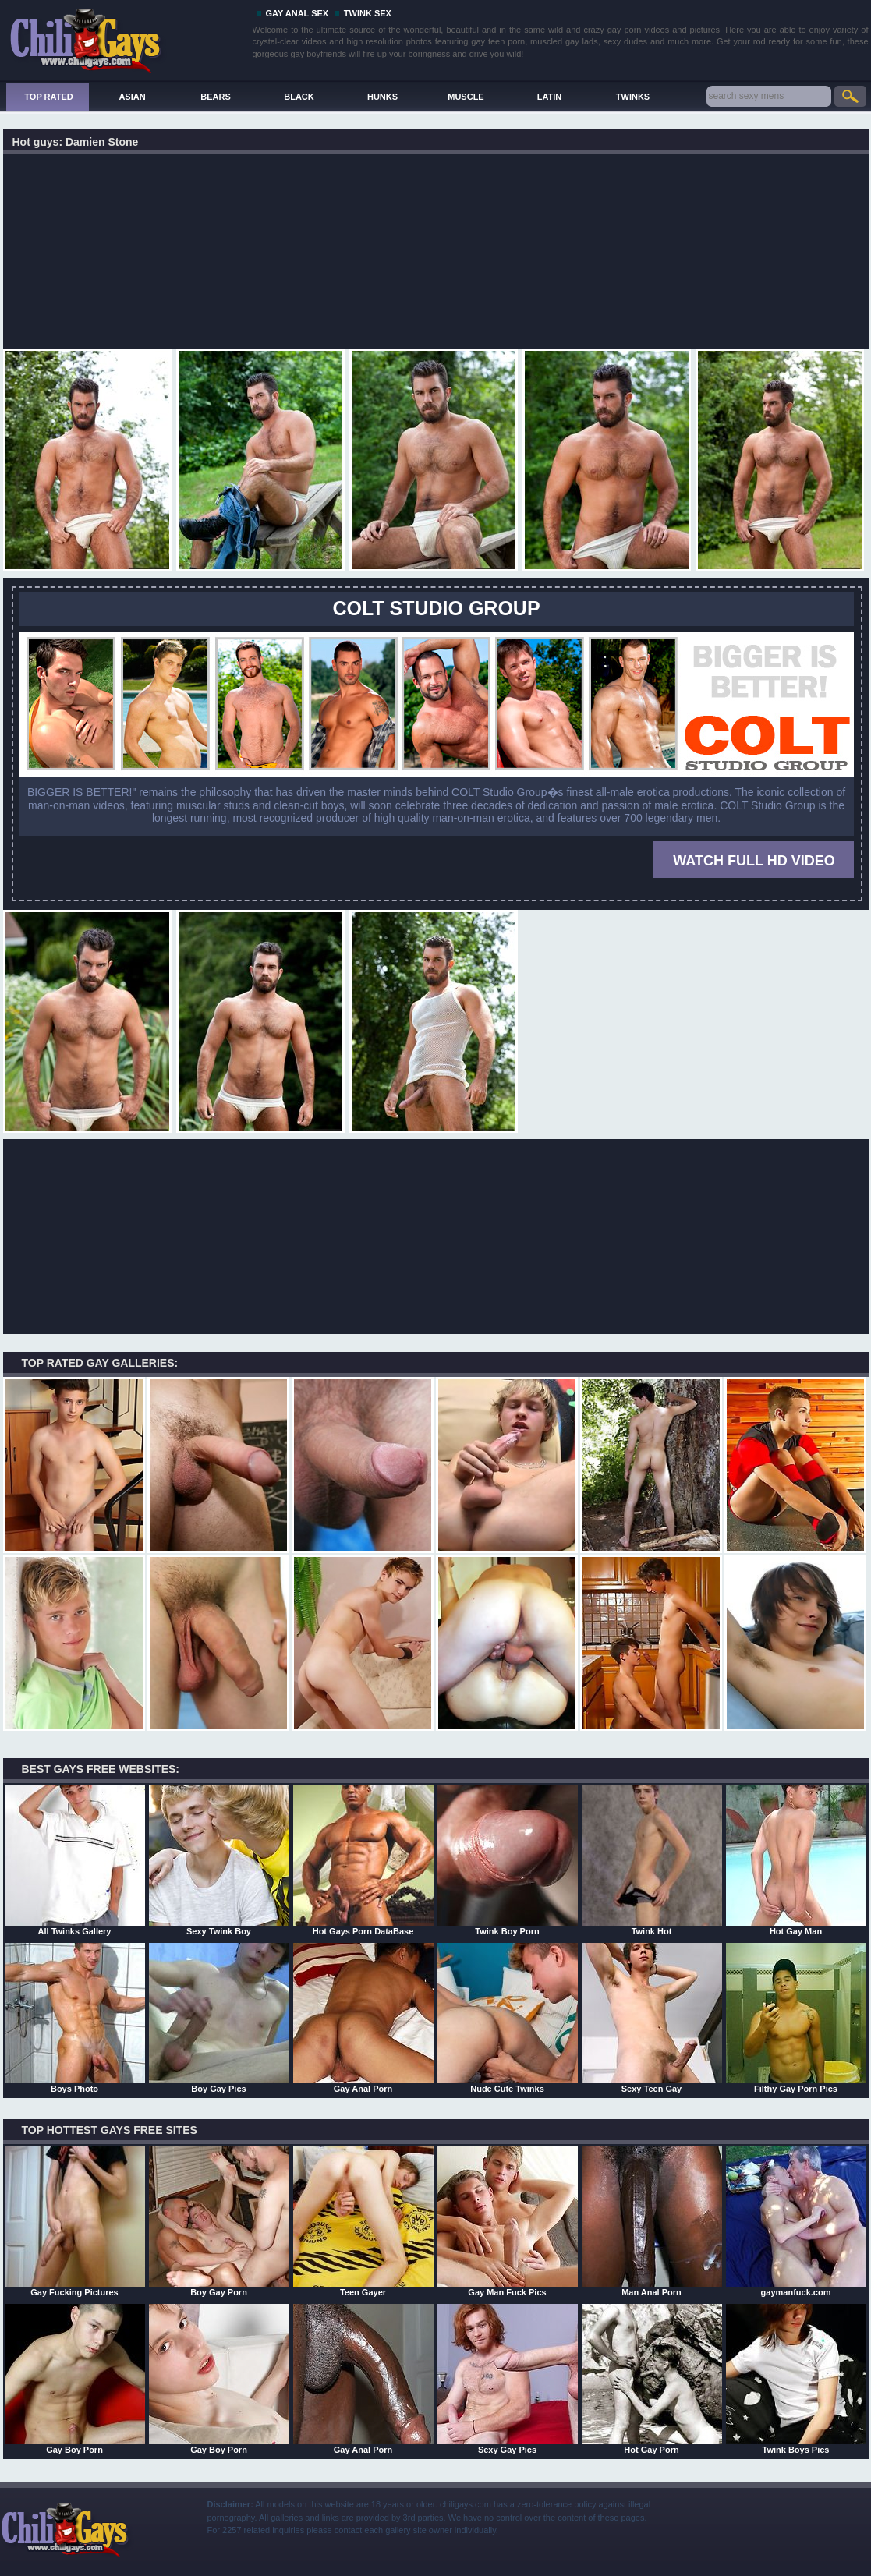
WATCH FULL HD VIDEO (753, 861)
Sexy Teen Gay (652, 2017)
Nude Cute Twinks (508, 2017)
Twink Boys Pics (796, 2378)
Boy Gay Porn (219, 2221)
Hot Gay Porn (652, 2378)
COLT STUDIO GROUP (436, 608)
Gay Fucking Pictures (75, 2221)
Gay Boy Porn (75, 2378)
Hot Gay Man (796, 1860)
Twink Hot (652, 1860)
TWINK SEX (367, 13)
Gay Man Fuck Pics (508, 2221)
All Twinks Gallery (75, 1860)
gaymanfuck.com (796, 2221)
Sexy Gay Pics (508, 2378)
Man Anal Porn (652, 2221)
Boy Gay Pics (219, 2017)
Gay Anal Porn (363, 2017)
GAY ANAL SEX (297, 13)
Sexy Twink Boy (219, 1860)
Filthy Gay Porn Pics (796, 2017)
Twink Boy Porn (508, 1860)
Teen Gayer (363, 2221)
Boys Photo (75, 2017)
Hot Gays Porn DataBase (363, 1860)
